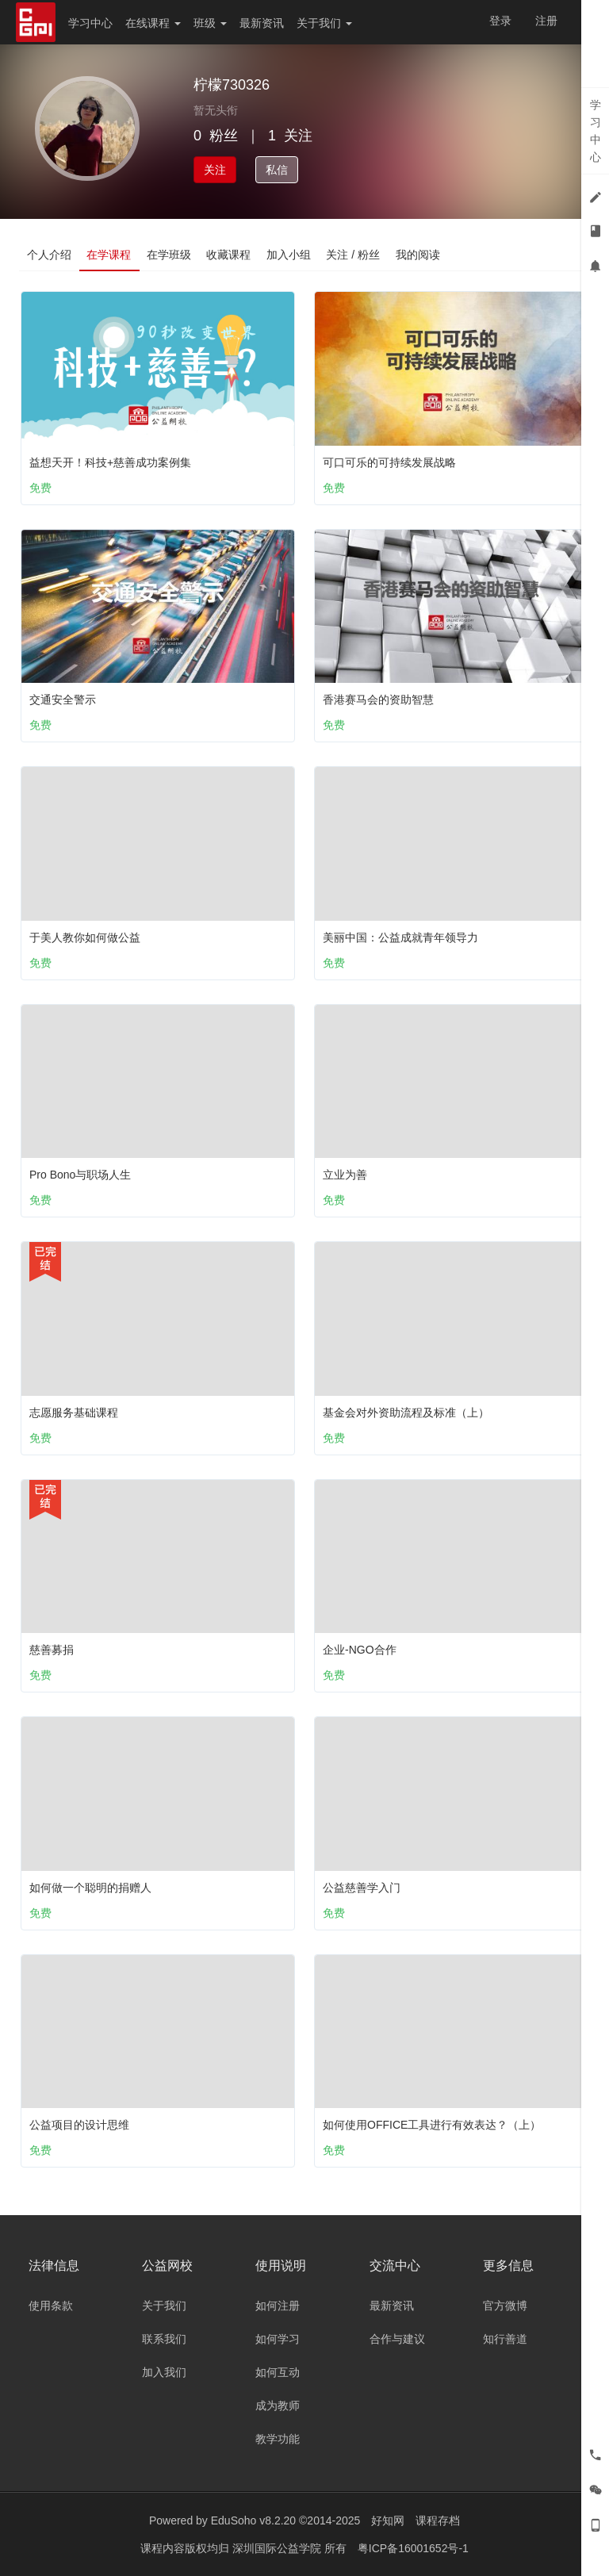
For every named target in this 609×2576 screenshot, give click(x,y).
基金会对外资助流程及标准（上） (406, 1412)
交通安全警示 (62, 699)
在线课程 (153, 23)
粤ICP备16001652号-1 (413, 2548)
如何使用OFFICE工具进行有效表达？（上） (432, 2124)
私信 (277, 169)
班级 (210, 23)
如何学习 (277, 2339)
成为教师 (277, 2405)
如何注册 (277, 2305)
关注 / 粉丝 (355, 254)
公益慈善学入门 (361, 1887)
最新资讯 (261, 23)
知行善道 (505, 2339)
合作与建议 (397, 2339)
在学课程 (109, 254)
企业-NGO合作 (359, 1649)
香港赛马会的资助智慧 (378, 699)
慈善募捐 (51, 1649)
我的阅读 (420, 254)
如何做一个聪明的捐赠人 (90, 1887)
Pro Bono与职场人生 (80, 1174)
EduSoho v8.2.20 (253, 2520)
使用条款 (51, 2305)
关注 (215, 169)
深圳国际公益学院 (278, 2548)
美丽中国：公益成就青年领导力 (400, 937)
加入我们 (164, 2372)
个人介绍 (49, 254)
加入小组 (290, 254)
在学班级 (169, 254)
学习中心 (90, 23)
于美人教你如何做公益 (84, 937)
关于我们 (324, 23)
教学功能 (277, 2438)
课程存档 (438, 2520)
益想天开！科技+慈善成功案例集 (110, 462)
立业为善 (345, 1174)
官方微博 (505, 2305)
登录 (500, 20)
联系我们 (164, 2339)
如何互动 (277, 2372)
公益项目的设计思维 (79, 2124)
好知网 (387, 2520)
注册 (546, 20)
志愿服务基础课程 (73, 1412)
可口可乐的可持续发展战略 (389, 462)
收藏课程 (230, 254)
